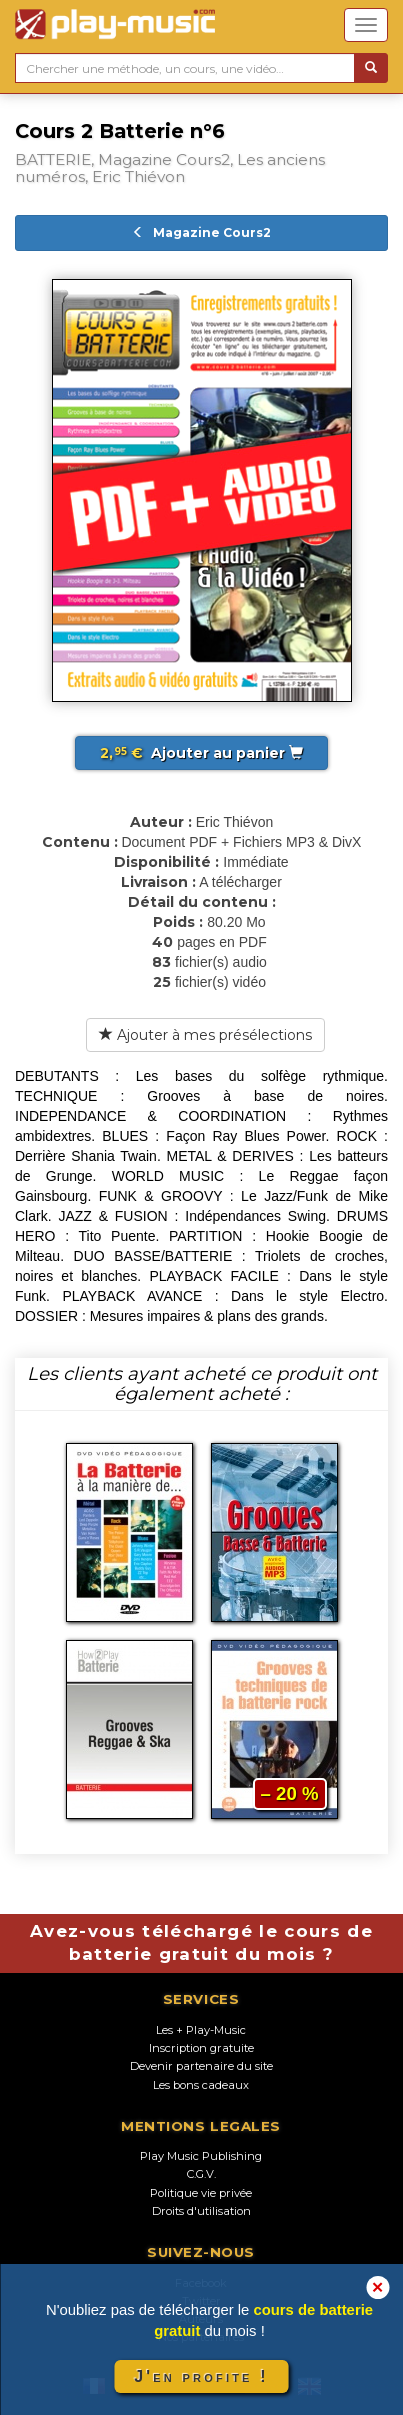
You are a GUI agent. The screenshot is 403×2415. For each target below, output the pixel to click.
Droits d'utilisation (201, 2211)
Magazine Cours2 (201, 232)
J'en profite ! (201, 2376)
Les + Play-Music (201, 2030)
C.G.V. (201, 2174)
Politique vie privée (201, 2193)
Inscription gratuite (201, 2048)
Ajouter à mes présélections (205, 1035)
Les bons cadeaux (201, 2085)
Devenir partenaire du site (201, 2066)
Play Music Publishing (201, 2156)
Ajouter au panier (201, 753)
